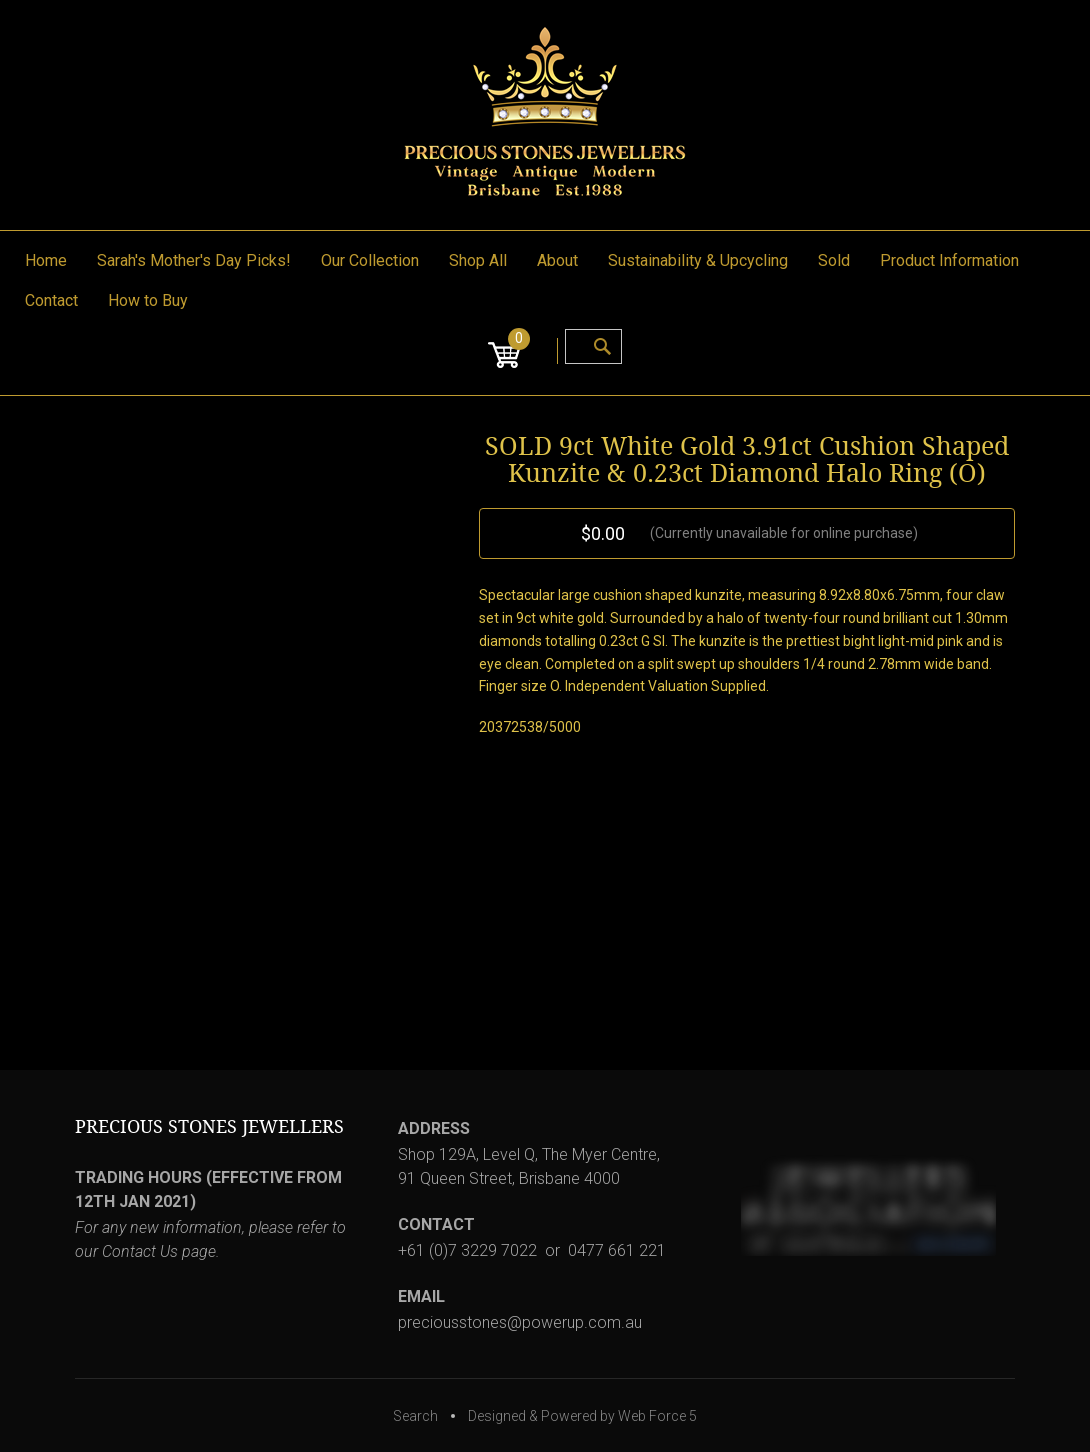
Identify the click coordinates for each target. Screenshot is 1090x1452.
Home (46, 260)
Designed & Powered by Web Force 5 (582, 1416)
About (557, 260)
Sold (834, 260)
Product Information (949, 260)
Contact (51, 300)
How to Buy (148, 300)
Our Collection (370, 260)
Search (415, 1416)
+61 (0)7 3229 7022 (467, 1250)
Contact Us (140, 1251)
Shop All (478, 260)
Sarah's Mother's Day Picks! (194, 260)
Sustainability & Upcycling (698, 260)
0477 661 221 (617, 1250)
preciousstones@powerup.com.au (520, 1322)
